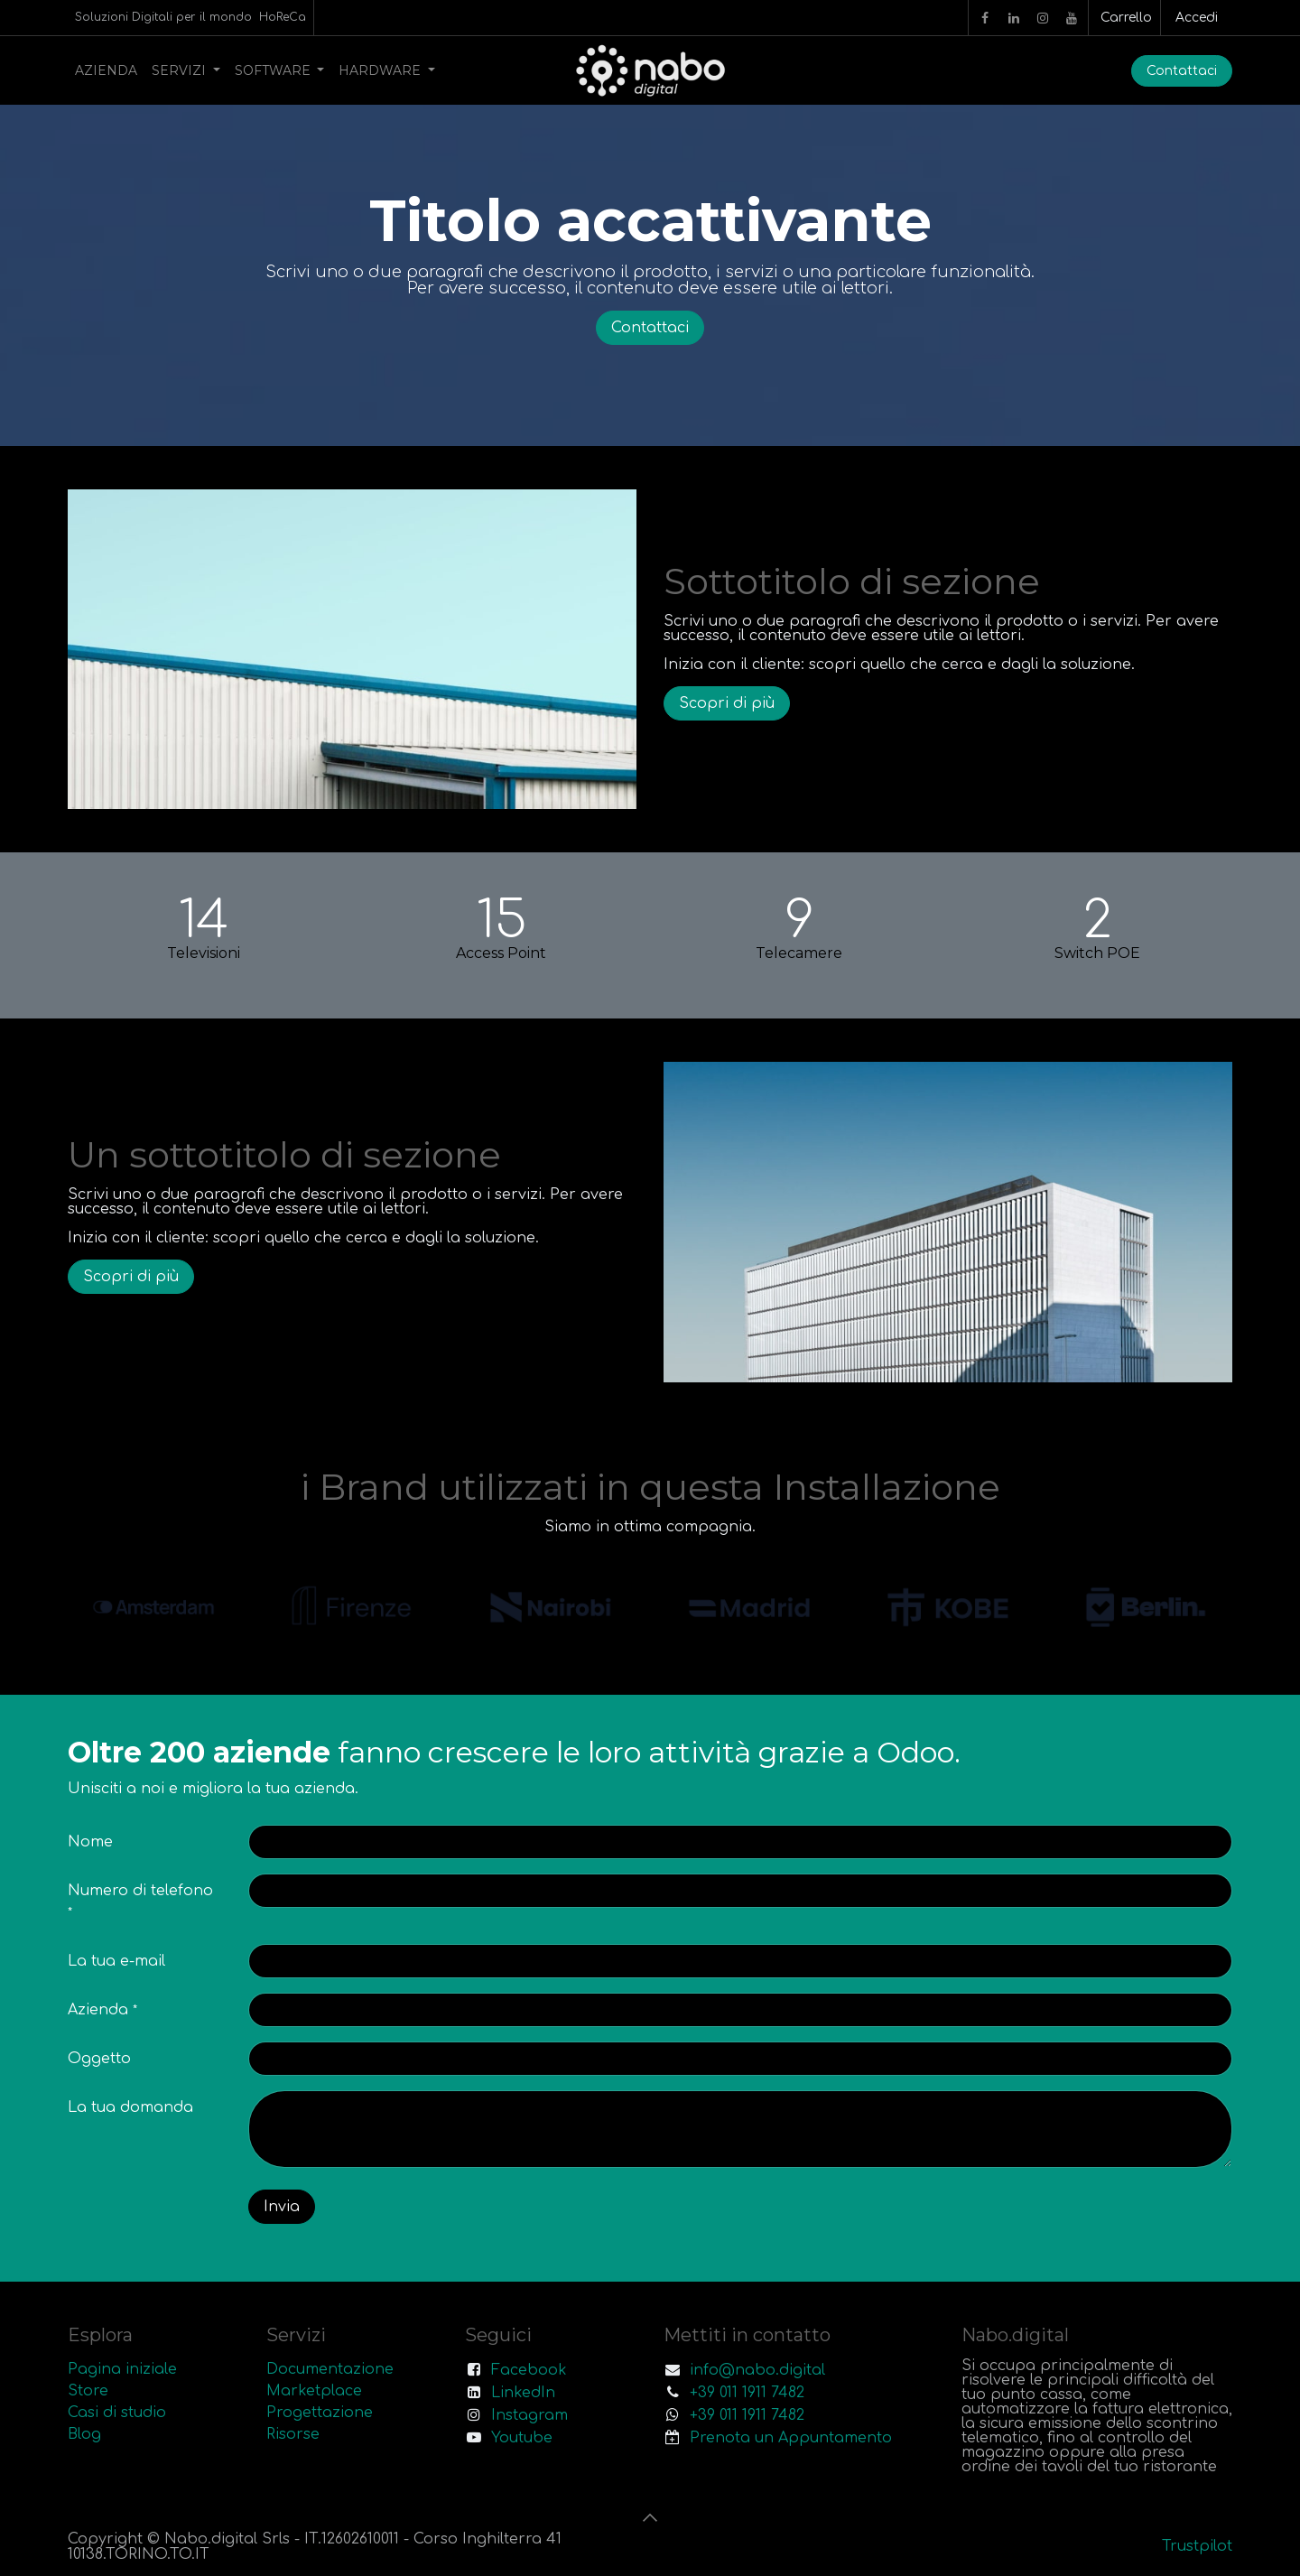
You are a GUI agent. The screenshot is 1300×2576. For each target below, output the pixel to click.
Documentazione (330, 2369)
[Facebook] (985, 18)
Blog (84, 2434)
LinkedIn (523, 2393)
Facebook (529, 2370)
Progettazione (319, 2412)
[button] (650, 2517)
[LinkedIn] (1013, 18)
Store (88, 2391)
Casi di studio (117, 2412)
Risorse (293, 2434)
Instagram (529, 2415)
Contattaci (1182, 71)
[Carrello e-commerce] (1124, 17)
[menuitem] (106, 70)
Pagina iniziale (122, 2369)
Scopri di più (727, 703)
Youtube (521, 2438)
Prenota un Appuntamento (791, 2438)
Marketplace (314, 2391)
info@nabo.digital (757, 2370)
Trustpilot (1197, 2546)
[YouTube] (1071, 18)
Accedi (1196, 17)
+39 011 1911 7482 (747, 2393)
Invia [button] (282, 2207)
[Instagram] (1042, 18)
